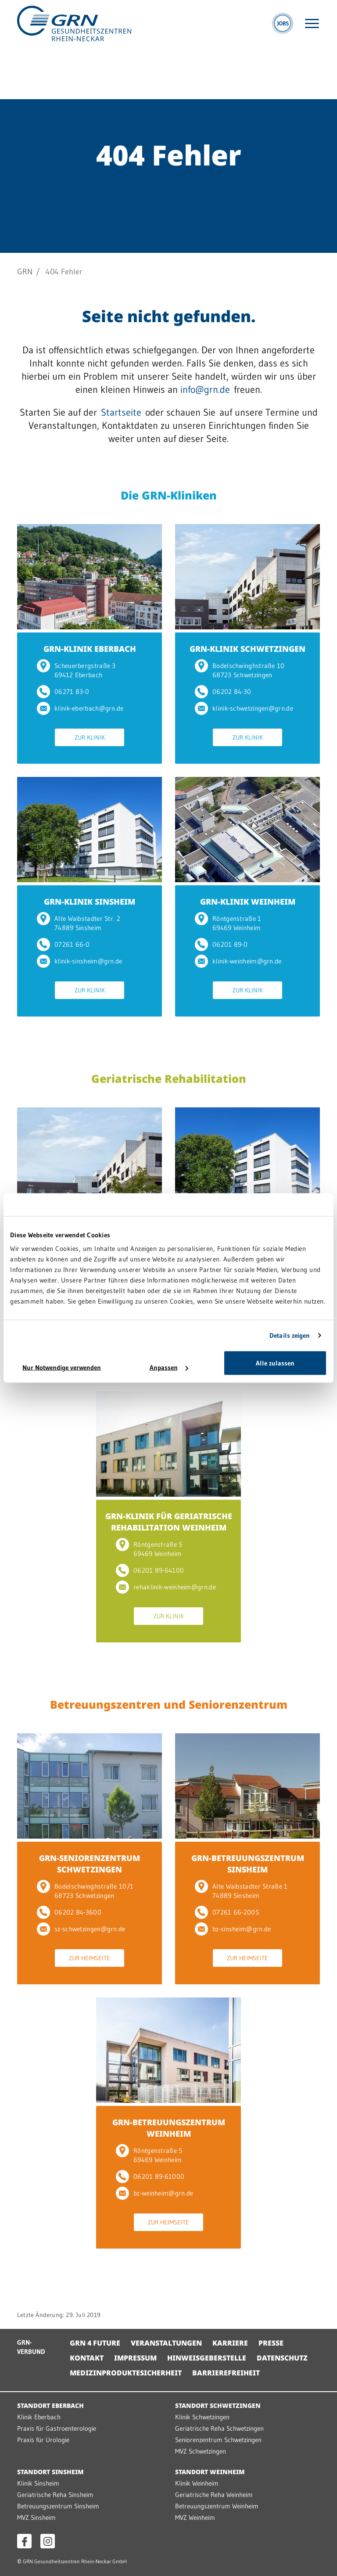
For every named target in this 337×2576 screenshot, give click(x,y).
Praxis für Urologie (43, 2440)
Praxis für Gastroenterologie (56, 2428)
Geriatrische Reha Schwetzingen (219, 2428)
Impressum (135, 2358)
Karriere (230, 2343)
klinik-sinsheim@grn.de (79, 961)
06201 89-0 (221, 944)
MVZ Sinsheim (36, 2517)
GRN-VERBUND (31, 2347)
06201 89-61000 (150, 2176)
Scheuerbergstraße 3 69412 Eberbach (76, 670)
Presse (270, 2343)
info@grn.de (205, 389)
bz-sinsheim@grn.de (233, 1928)
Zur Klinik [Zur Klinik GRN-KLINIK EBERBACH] (90, 737)
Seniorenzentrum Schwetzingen (218, 2440)
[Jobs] (282, 23)
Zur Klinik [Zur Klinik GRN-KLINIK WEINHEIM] (248, 990)
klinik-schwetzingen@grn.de (244, 708)
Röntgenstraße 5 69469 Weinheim (149, 1549)
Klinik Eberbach (39, 2417)
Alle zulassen (275, 1363)
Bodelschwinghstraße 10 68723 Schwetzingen (240, 670)
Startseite (121, 412)
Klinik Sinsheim (38, 2483)
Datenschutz (282, 2358)
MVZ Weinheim (195, 2517)
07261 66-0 (63, 944)
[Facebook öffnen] (24, 2541)
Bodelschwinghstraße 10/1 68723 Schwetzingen (85, 1891)
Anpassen (169, 1367)
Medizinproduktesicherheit (126, 2373)
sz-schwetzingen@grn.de (81, 1928)
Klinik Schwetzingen (202, 2417)
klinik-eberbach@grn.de (80, 708)
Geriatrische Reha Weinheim (214, 2494)
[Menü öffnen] (312, 23)
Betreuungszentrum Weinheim (216, 2506)
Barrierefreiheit (226, 2373)
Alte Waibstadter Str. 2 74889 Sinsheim (78, 923)
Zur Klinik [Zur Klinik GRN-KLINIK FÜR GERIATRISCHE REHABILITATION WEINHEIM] (169, 1616)
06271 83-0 (63, 691)
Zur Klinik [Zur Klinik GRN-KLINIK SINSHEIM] (90, 990)
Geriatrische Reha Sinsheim (55, 2494)
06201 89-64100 (150, 1570)
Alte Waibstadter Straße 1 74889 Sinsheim (241, 1891)
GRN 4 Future (95, 2343)
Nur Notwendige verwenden (61, 1367)
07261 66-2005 (227, 1912)
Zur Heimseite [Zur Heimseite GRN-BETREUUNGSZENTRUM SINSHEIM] (247, 1958)
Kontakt (87, 2358)
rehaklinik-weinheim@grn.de (166, 1587)
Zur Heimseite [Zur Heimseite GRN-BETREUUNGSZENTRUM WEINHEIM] (168, 2222)
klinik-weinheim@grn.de (238, 961)
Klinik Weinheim (197, 2483)
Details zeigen (289, 1335)
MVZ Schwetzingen (200, 2451)
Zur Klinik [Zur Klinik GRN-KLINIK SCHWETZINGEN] (248, 737)
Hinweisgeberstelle (206, 2358)
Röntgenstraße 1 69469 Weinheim (228, 923)
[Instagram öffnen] (47, 2541)
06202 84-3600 (69, 1912)
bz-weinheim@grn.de (154, 2193)
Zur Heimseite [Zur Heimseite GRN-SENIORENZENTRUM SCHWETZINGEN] (89, 1958)
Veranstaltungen (166, 2343)
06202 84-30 (223, 691)
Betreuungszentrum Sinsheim (58, 2506)
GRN (24, 272)
